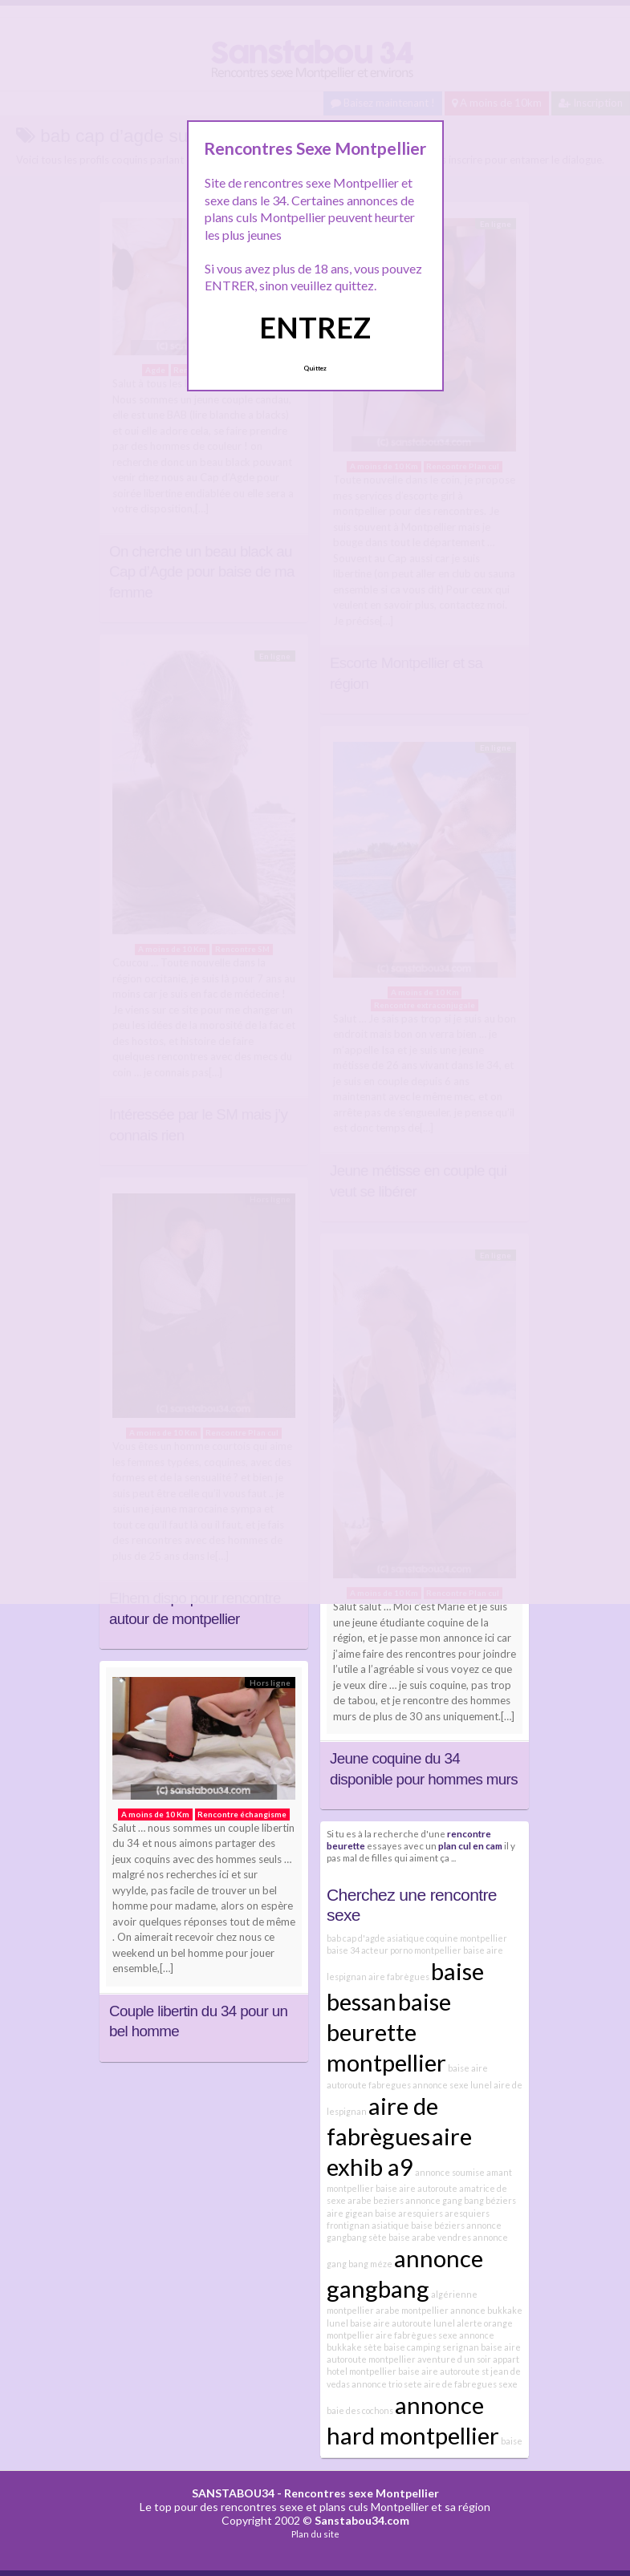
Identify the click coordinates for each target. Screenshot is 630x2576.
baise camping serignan (431, 2347)
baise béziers (438, 2225)
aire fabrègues (398, 1976)
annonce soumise (450, 2172)
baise (511, 2441)
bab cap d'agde (356, 1938)
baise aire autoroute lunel (402, 2323)
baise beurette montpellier (389, 2031)
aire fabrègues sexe (416, 2335)
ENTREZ (315, 327)
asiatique (390, 2225)
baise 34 (343, 1950)
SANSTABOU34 (233, 2493)
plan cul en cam (470, 1845)
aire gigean (350, 2213)
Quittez (315, 368)
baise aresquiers (409, 2213)
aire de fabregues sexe (471, 2384)
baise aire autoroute (416, 2188)
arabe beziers (376, 2200)
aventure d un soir (454, 2359)
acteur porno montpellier (411, 1950)
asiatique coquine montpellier (447, 1938)
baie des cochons (360, 2410)
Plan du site (315, 2534)
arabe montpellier (412, 2310)
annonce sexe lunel (452, 2085)
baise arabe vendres (429, 2237)
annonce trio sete (387, 2384)
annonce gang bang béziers (460, 2200)
